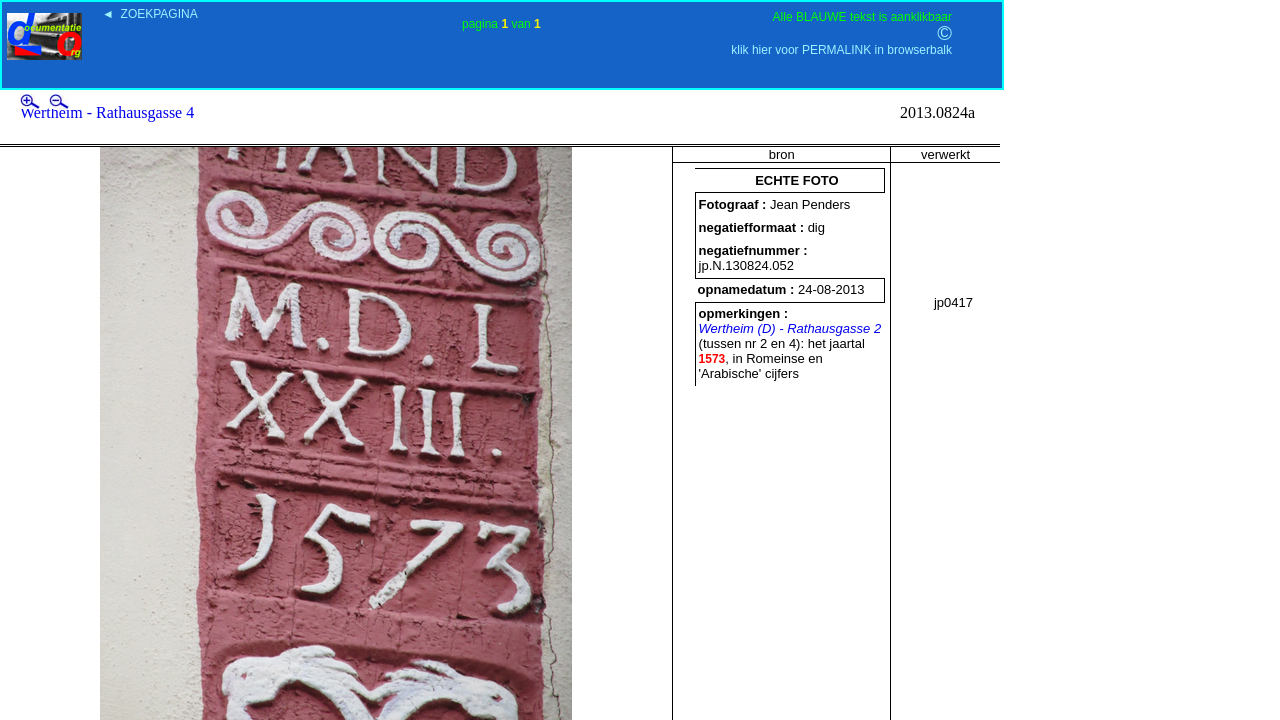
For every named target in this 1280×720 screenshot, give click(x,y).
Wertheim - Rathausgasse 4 (107, 112)
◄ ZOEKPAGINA (150, 14)
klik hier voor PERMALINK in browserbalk (841, 50)
